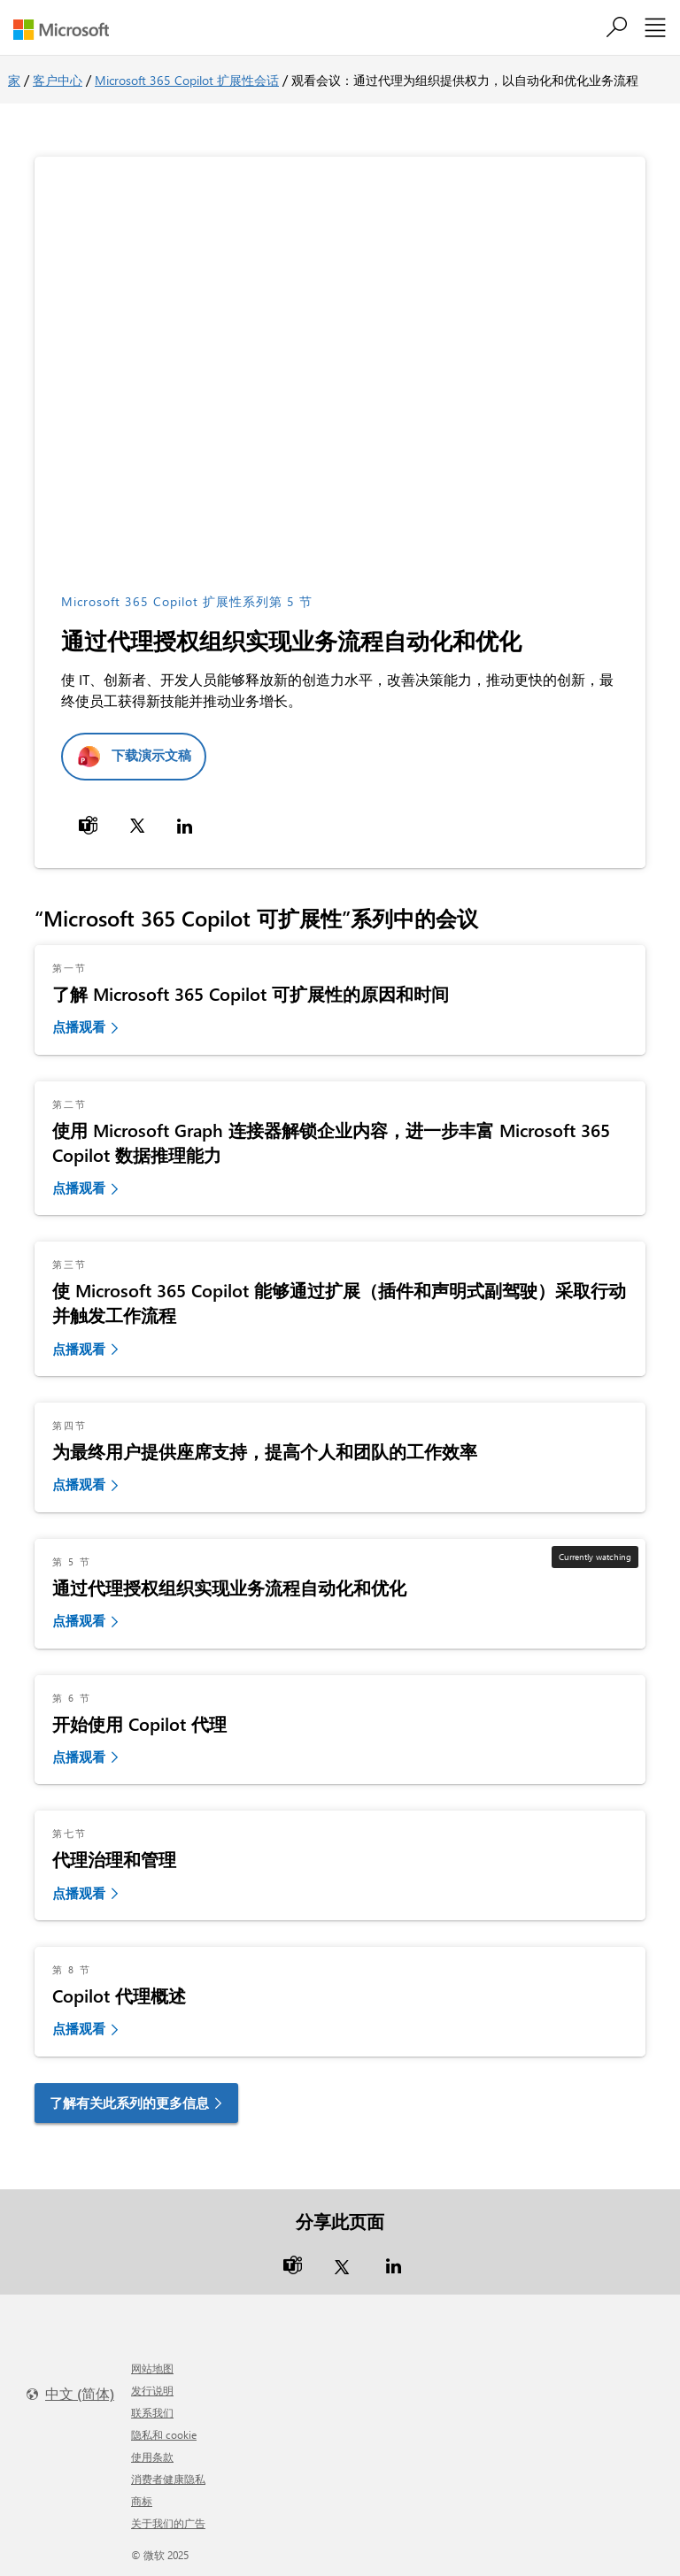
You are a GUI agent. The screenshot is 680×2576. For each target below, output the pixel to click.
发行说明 (152, 2390)
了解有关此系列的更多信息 (129, 2102)
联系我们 (152, 2412)
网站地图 (152, 2368)
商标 (141, 2501)
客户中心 (57, 80)
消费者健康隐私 (168, 2479)
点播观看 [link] (78, 1026)
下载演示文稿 (151, 755)
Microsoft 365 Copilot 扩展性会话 (187, 80)
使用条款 (152, 2456)
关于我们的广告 (168, 2523)
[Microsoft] (67, 29)
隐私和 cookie (164, 2434)
